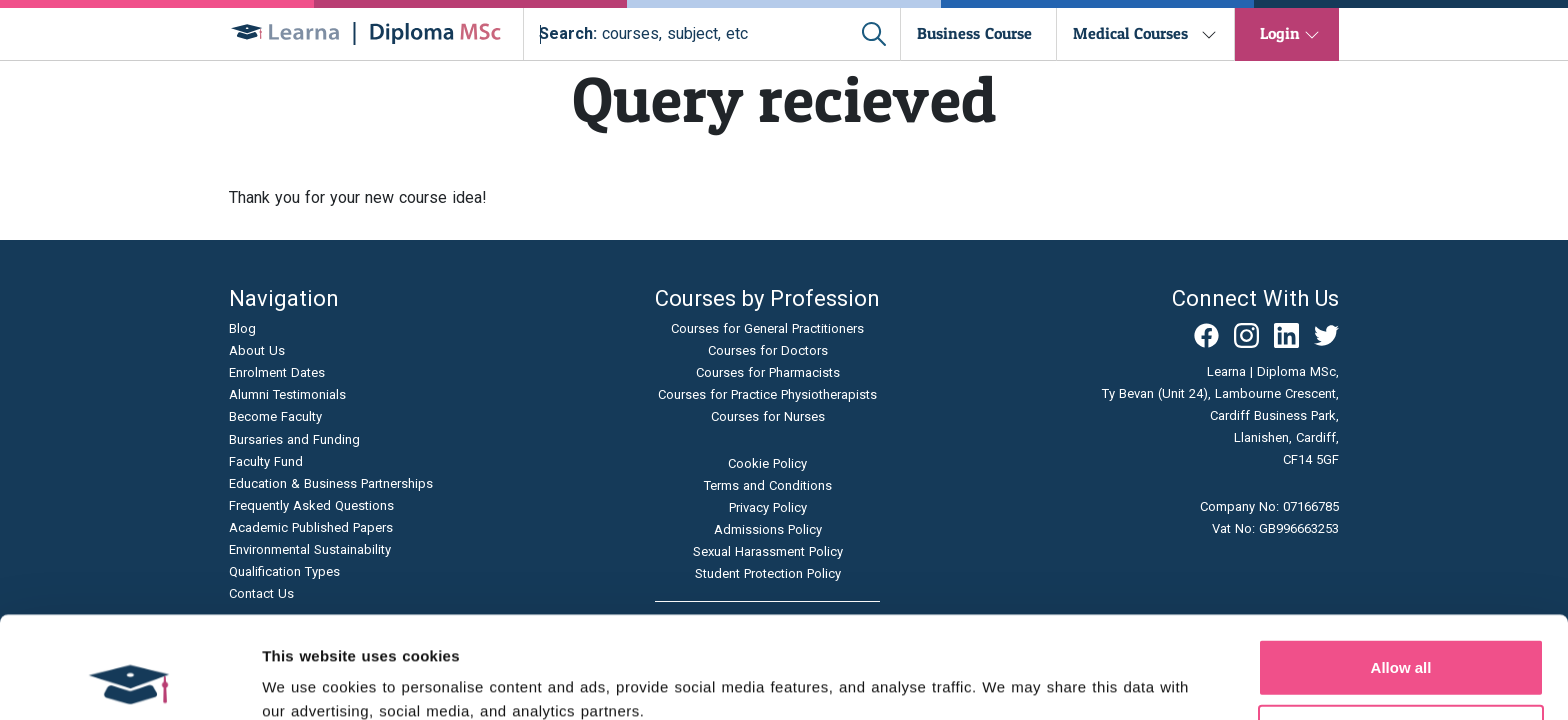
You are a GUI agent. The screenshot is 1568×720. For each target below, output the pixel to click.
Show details (1050, 680)
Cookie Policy (767, 463)
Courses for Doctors (768, 350)
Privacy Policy (768, 507)
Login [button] (1280, 33)
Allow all (1401, 571)
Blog (242, 328)
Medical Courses (1130, 33)
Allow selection (1400, 637)
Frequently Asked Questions (311, 505)
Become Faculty (275, 416)
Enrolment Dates (277, 372)
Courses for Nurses (768, 416)
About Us (257, 350)
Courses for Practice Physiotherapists (767, 394)
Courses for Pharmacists (768, 372)
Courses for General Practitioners (767, 328)
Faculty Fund (266, 461)
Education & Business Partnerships (331, 483)
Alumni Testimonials (287, 394)
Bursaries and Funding (294, 439)
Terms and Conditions (768, 485)
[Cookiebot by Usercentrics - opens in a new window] (129, 681)
